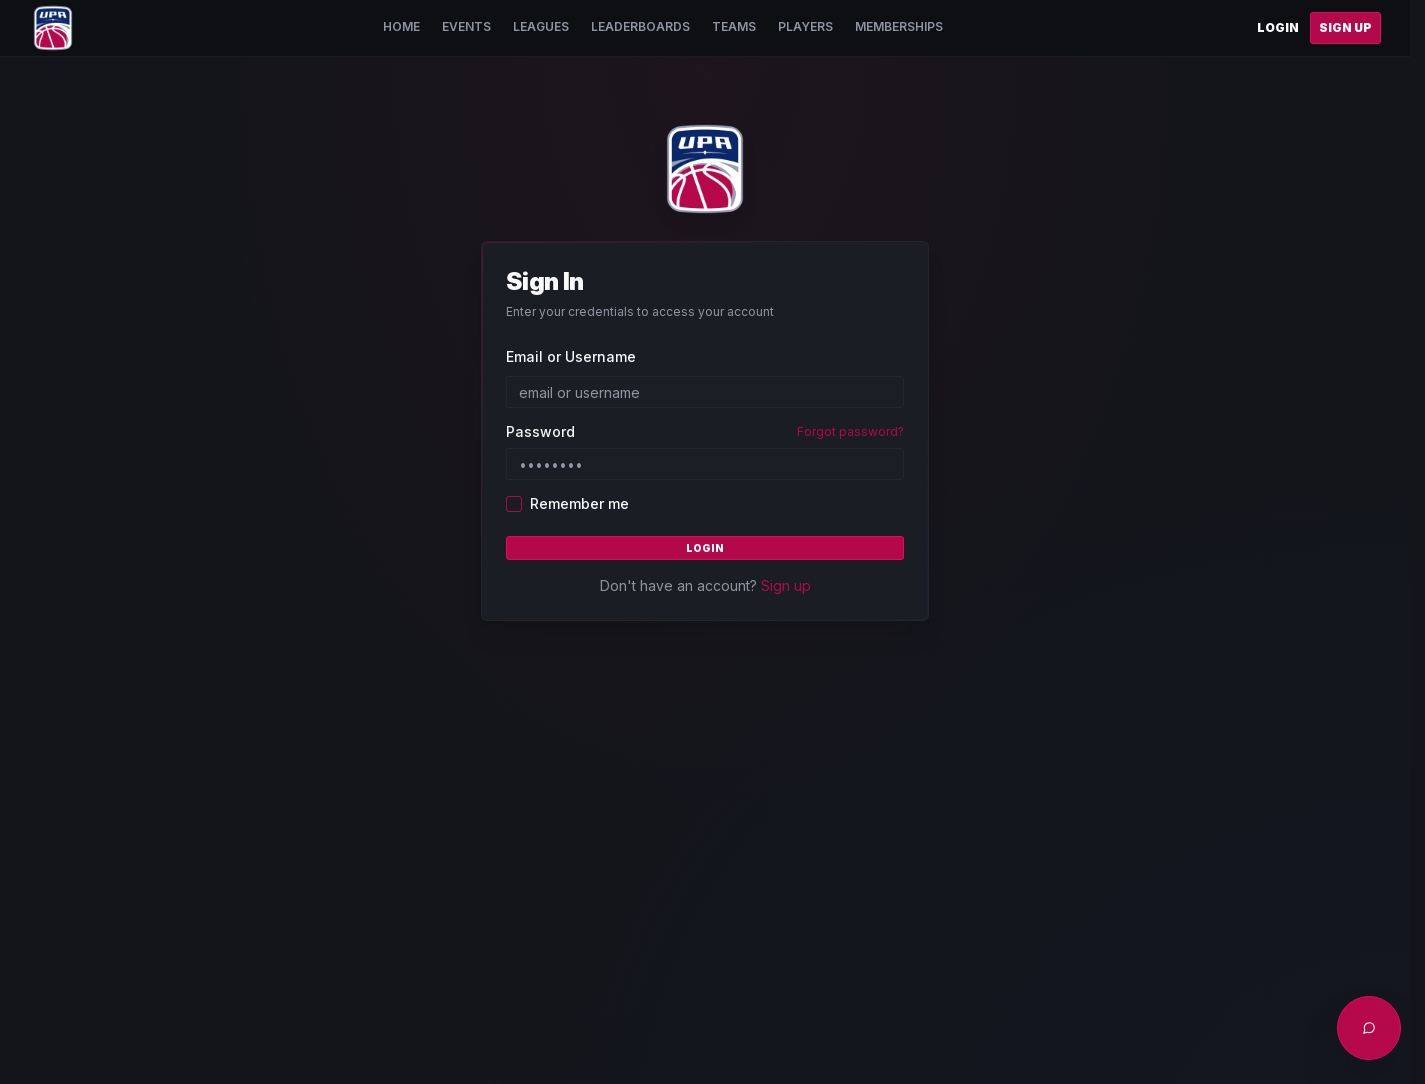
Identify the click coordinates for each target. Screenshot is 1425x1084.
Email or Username (571, 356)
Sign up (786, 585)
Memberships (899, 26)
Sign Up (1345, 27)
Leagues (541, 26)
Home (401, 26)
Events (466, 26)
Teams (734, 26)
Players (805, 26)
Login (1278, 27)
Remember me (579, 504)
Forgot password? (850, 431)
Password (540, 432)
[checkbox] (514, 504)
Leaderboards (640, 26)
